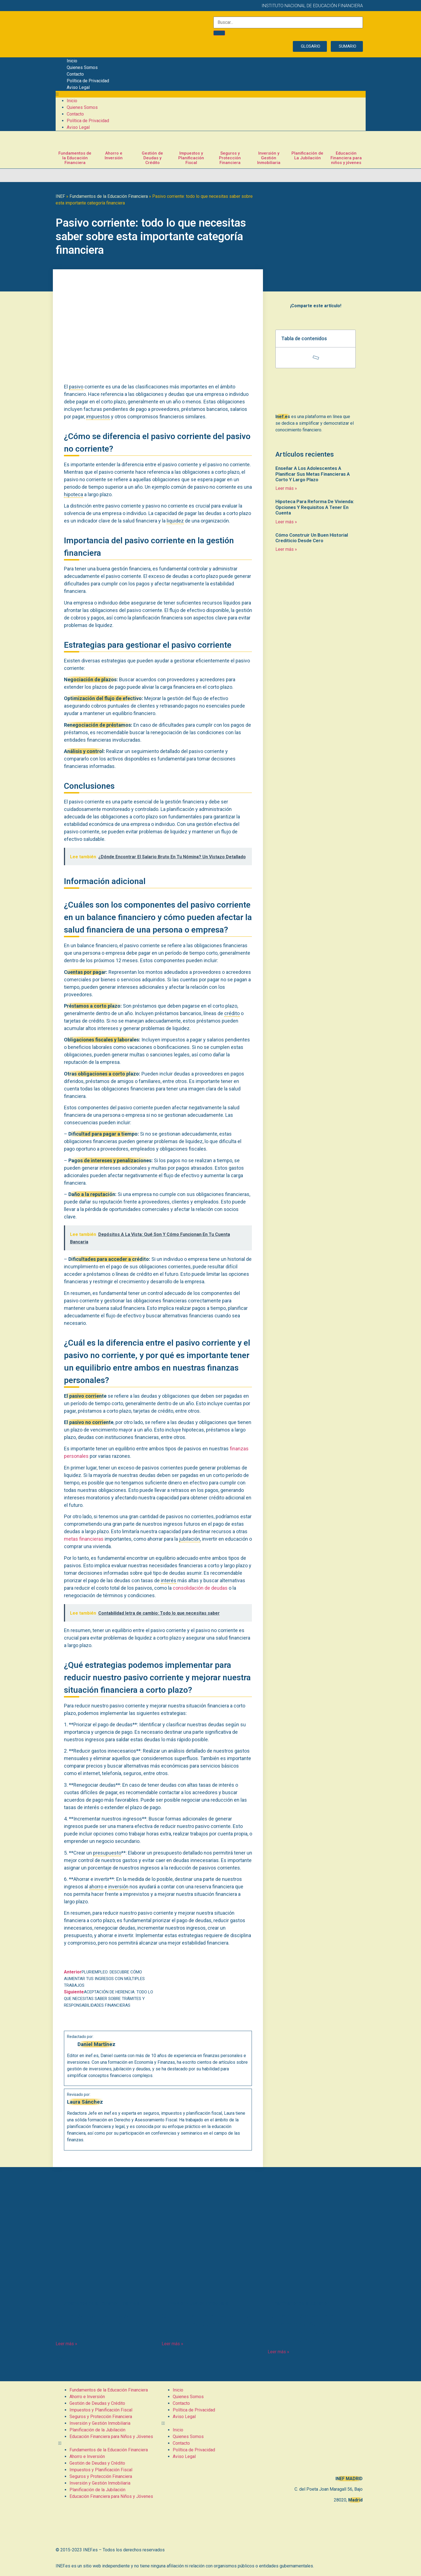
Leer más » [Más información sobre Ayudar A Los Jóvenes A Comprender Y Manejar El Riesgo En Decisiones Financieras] (66, 2343)
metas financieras (84, 1539)
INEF (60, 196)
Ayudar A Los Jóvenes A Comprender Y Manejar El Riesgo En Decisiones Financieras (104, 2324)
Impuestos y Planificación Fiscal (191, 158)
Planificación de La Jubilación (307, 155)
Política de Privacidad (88, 80)
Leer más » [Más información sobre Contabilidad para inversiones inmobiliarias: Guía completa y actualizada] (172, 2343)
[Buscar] (219, 32)
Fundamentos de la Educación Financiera (74, 158)
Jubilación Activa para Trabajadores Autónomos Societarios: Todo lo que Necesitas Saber (306, 2328)
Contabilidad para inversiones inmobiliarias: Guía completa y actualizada (206, 2324)
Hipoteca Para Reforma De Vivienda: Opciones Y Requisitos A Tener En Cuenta (314, 507)
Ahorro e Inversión (114, 155)
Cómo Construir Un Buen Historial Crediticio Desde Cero (311, 537)
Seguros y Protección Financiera (230, 158)
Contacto (75, 74)
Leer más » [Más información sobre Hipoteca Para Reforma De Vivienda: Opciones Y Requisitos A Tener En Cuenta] (286, 521)
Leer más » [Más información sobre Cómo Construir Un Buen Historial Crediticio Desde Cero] (286, 549)
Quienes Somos (82, 67)
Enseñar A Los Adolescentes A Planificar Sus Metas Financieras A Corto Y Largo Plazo (312, 473)
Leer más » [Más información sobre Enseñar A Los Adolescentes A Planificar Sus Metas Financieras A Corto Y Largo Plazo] (286, 488)
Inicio (72, 60)
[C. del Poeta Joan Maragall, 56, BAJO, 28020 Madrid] (314, 2428)
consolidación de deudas (200, 1588)
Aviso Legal (78, 87)
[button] (211, 94)
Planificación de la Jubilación (97, 2429)
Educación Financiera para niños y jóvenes (346, 158)
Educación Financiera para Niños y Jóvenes (111, 2436)
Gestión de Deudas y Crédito (152, 158)
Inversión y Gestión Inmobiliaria (268, 158)
